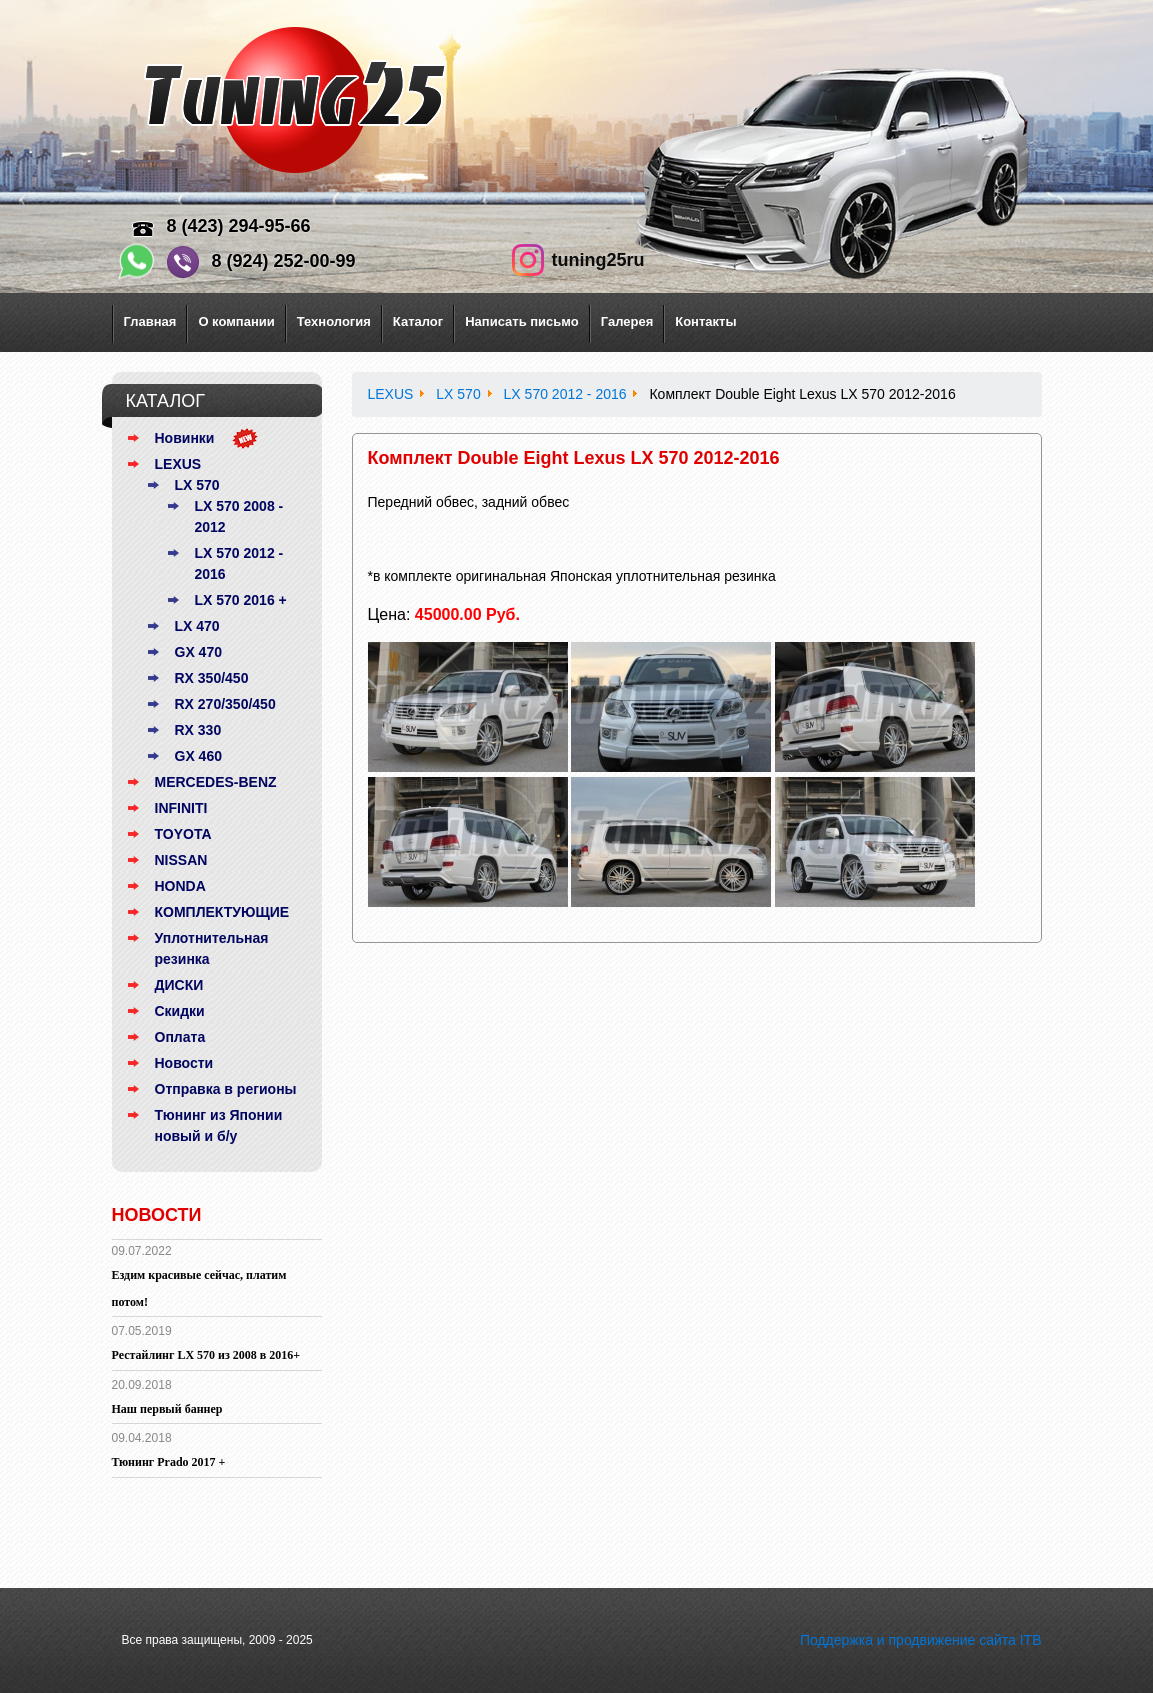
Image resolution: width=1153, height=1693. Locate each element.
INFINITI (181, 808)
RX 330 (198, 730)
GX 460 (198, 756)
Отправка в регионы (226, 1089)
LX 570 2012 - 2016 (239, 563)
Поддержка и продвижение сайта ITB (921, 1640)
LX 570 (197, 485)
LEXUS (178, 464)
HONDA (180, 886)
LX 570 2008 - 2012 (239, 516)
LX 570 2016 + (241, 600)
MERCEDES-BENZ (216, 782)
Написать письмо (522, 321)
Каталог (418, 321)
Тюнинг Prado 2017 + (169, 1462)
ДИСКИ (179, 985)
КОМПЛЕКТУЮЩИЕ (222, 912)
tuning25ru (598, 260)
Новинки (185, 438)
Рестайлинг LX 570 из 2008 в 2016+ (206, 1355)
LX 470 (197, 626)
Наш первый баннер (167, 1409)
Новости (184, 1063)
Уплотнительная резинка (212, 948)
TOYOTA (183, 834)
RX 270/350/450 (225, 704)
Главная (150, 321)
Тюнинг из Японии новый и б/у (219, 1125)
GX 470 (198, 652)
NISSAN (181, 860)
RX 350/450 (212, 678)
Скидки (180, 1011)
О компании (236, 321)
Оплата (180, 1037)
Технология (334, 321)
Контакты (705, 321)
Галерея (627, 321)
